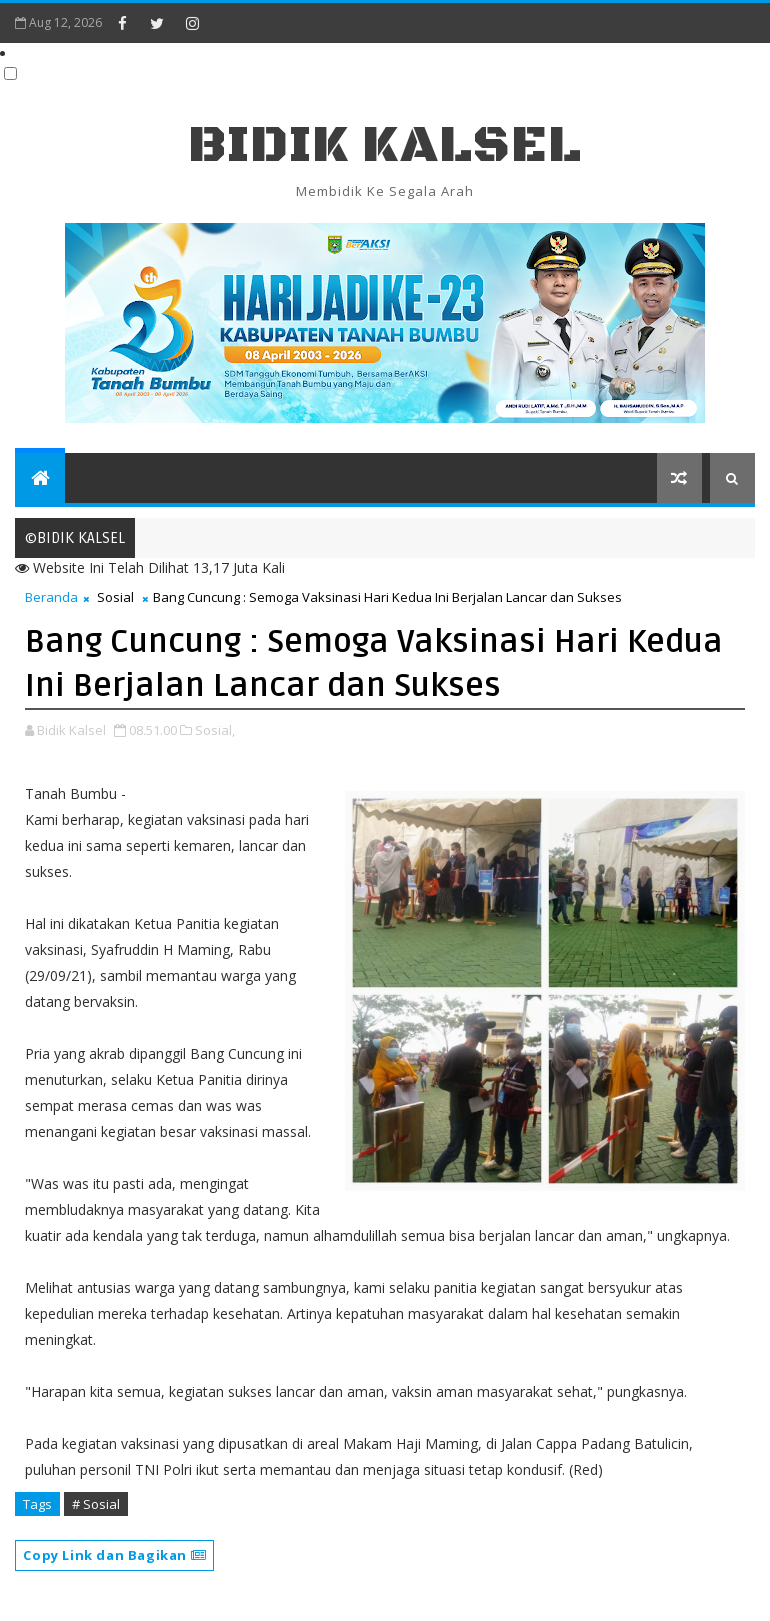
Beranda (51, 597)
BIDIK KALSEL (385, 145)
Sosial (115, 597)
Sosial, (215, 730)
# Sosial (96, 1504)
